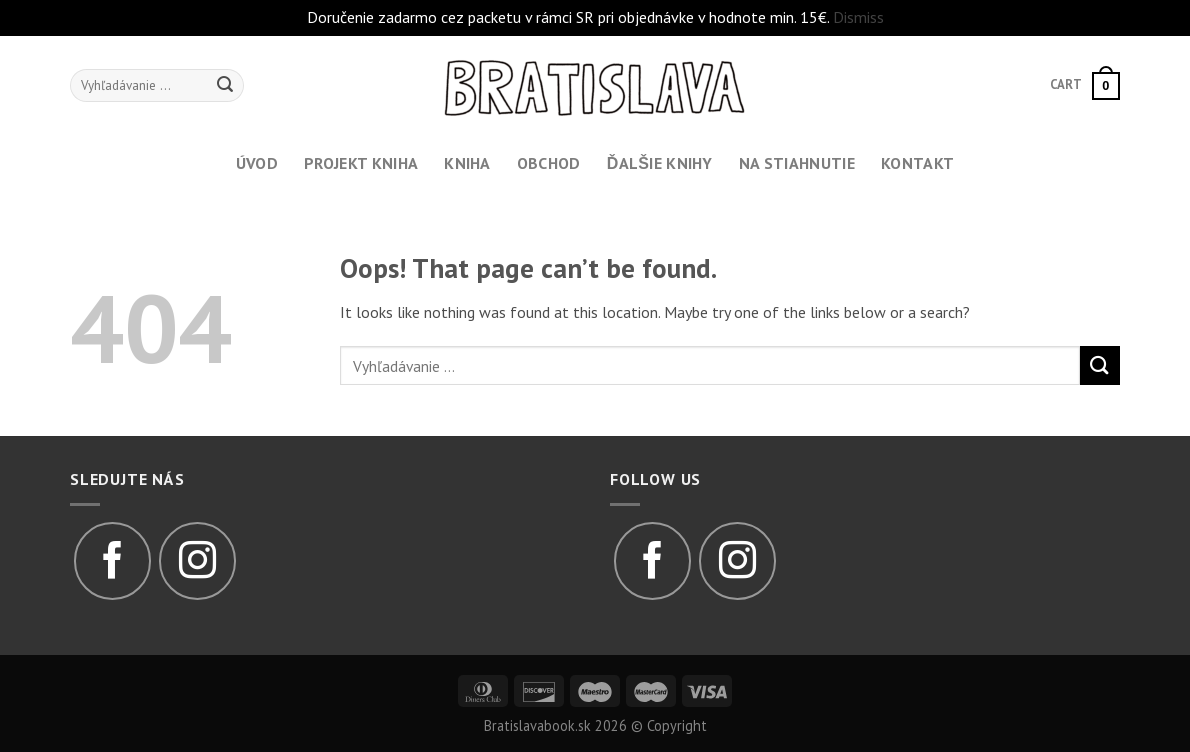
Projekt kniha (361, 163)
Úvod (257, 163)
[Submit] (1100, 365)
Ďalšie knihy (660, 163)
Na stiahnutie (797, 163)
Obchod (549, 163)
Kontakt (917, 163)
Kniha (467, 163)
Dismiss (858, 17)
